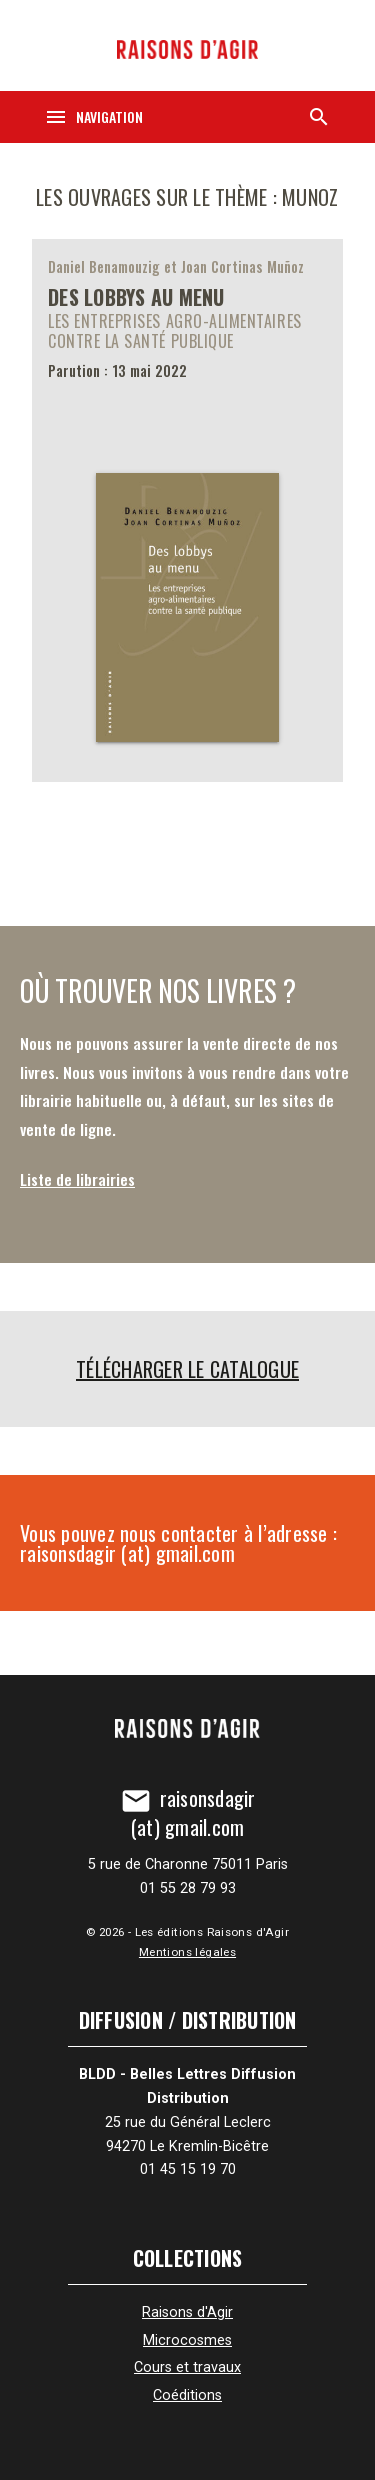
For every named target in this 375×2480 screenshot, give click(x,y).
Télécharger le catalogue (187, 1369)
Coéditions (187, 2395)
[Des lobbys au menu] (187, 510)
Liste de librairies (77, 1179)
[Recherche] (319, 117)
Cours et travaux (187, 2367)
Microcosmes (187, 2340)
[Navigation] (93, 117)
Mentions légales (187, 1952)
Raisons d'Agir (187, 2312)
